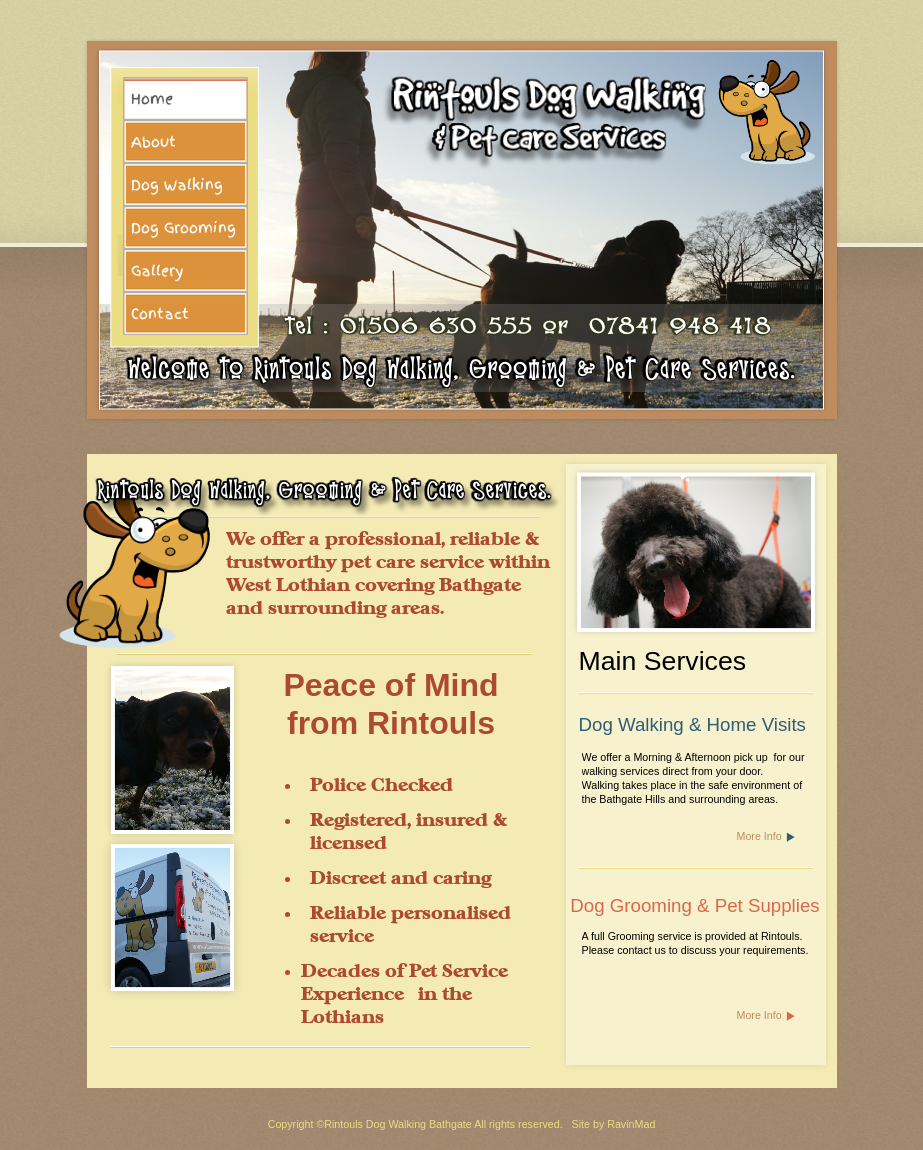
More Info (759, 836)
